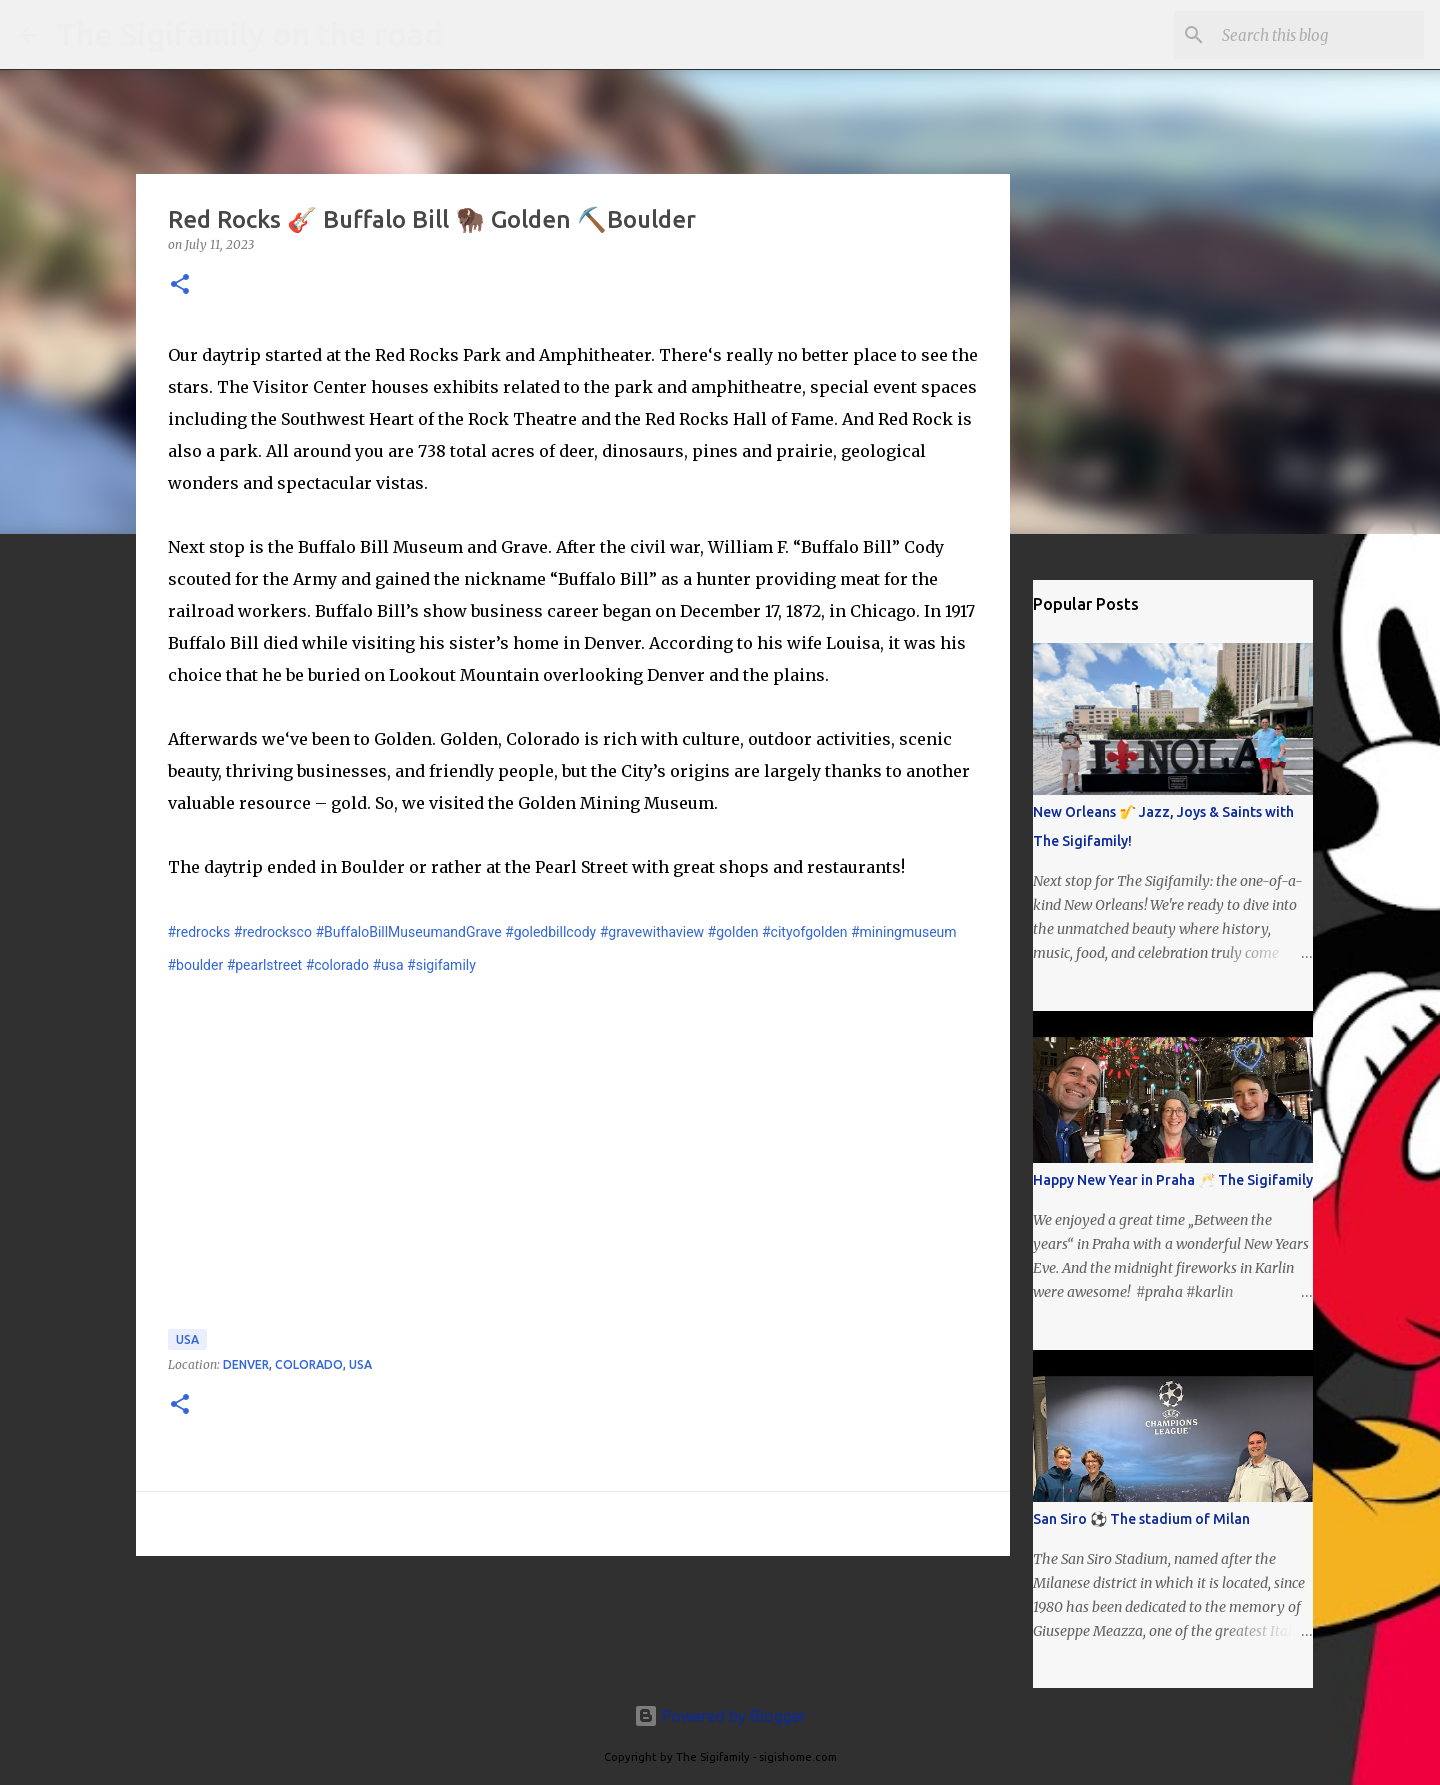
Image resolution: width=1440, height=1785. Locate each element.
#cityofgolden (804, 932)
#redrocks (199, 932)
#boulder (196, 965)
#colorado (337, 965)
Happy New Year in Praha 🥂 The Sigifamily (1173, 1180)
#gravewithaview (652, 932)
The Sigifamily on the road (249, 34)
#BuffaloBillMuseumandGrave (408, 932)
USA (187, 1339)
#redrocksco (273, 932)
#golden (733, 932)
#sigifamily (441, 965)
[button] (180, 285)
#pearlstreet (265, 965)
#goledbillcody (550, 932)
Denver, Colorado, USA (297, 1364)
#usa (387, 965)
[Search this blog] (1319, 35)
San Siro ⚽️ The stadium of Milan (1141, 1519)
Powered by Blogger (720, 1716)
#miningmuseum (904, 932)
